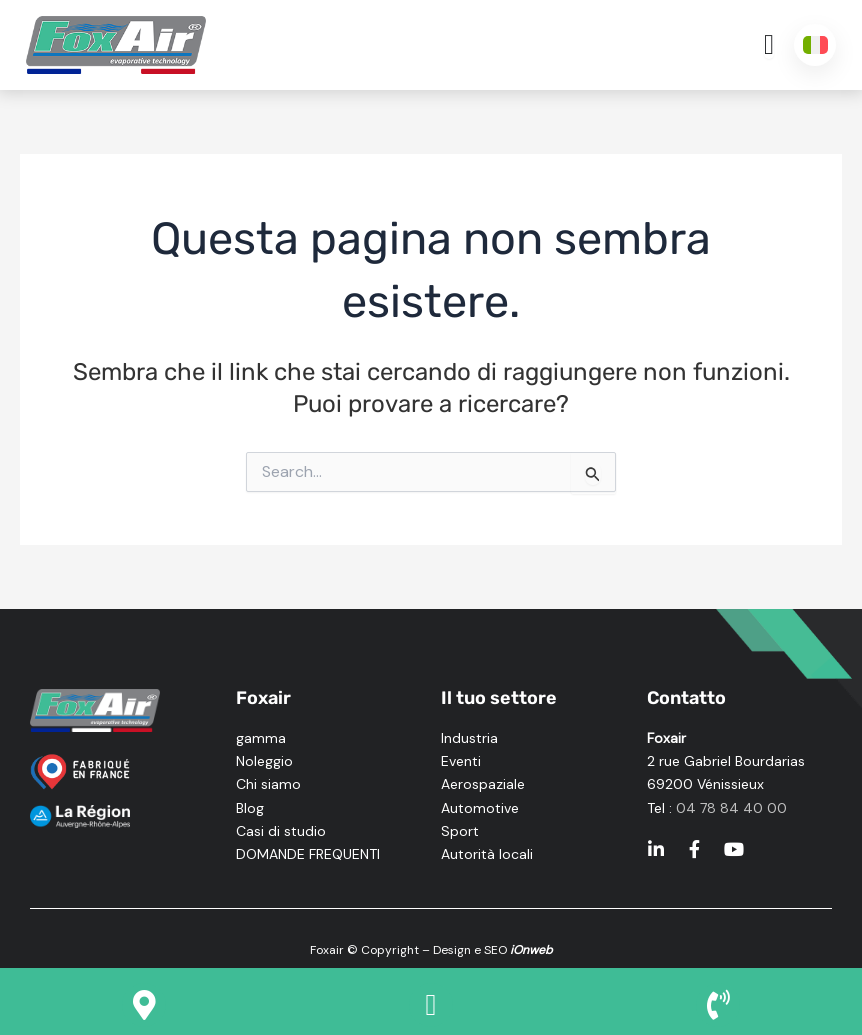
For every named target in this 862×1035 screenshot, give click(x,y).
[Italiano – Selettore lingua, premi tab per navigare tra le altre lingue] (815, 45)
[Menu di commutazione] (769, 45)
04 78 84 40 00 (731, 808)
